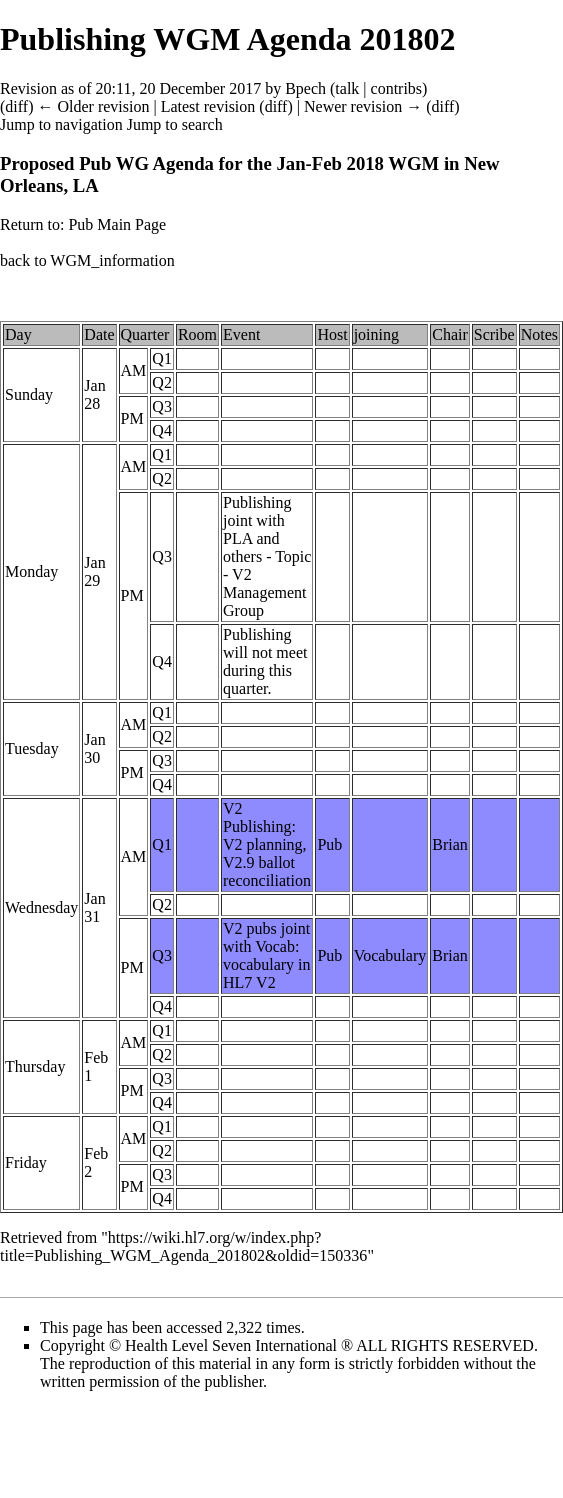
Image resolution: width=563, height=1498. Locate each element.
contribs (397, 88)
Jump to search (175, 124)
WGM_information (112, 260)
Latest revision (208, 106)
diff (16, 106)
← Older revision (93, 106)
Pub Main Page (117, 224)
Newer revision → (363, 106)
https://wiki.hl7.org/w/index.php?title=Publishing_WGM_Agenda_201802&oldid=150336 (183, 1246)
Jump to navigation (61, 124)
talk (347, 88)
